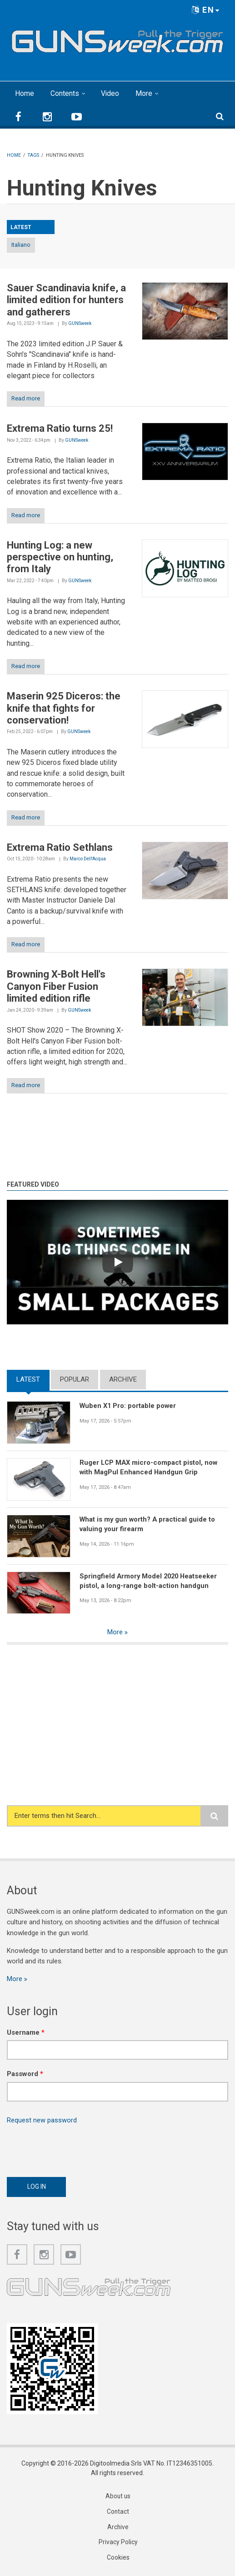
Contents (64, 93)
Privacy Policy (118, 2544)
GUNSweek (79, 323)
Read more (25, 398)
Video (110, 93)
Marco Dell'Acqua (88, 858)
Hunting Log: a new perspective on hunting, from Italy (60, 557)
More (144, 93)
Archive (123, 1379)
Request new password (42, 2121)
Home (24, 93)
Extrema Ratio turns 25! (60, 428)
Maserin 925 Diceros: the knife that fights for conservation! (63, 708)
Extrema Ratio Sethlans (60, 847)
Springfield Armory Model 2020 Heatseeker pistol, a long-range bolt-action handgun (150, 1581)
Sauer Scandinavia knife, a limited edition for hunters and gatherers (66, 300)
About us (118, 2497)
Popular (74, 1379)
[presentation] (76, 2148)
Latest (28, 1379)
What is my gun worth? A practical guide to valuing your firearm (148, 1524)
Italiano (20, 244)
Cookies (118, 2559)
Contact (118, 2513)
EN (206, 10)
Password (25, 2074)
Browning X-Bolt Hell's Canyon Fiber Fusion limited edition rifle (56, 986)
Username (26, 2033)
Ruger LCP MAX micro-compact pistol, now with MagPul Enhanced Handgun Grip (150, 1467)
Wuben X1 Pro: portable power (129, 1406)
